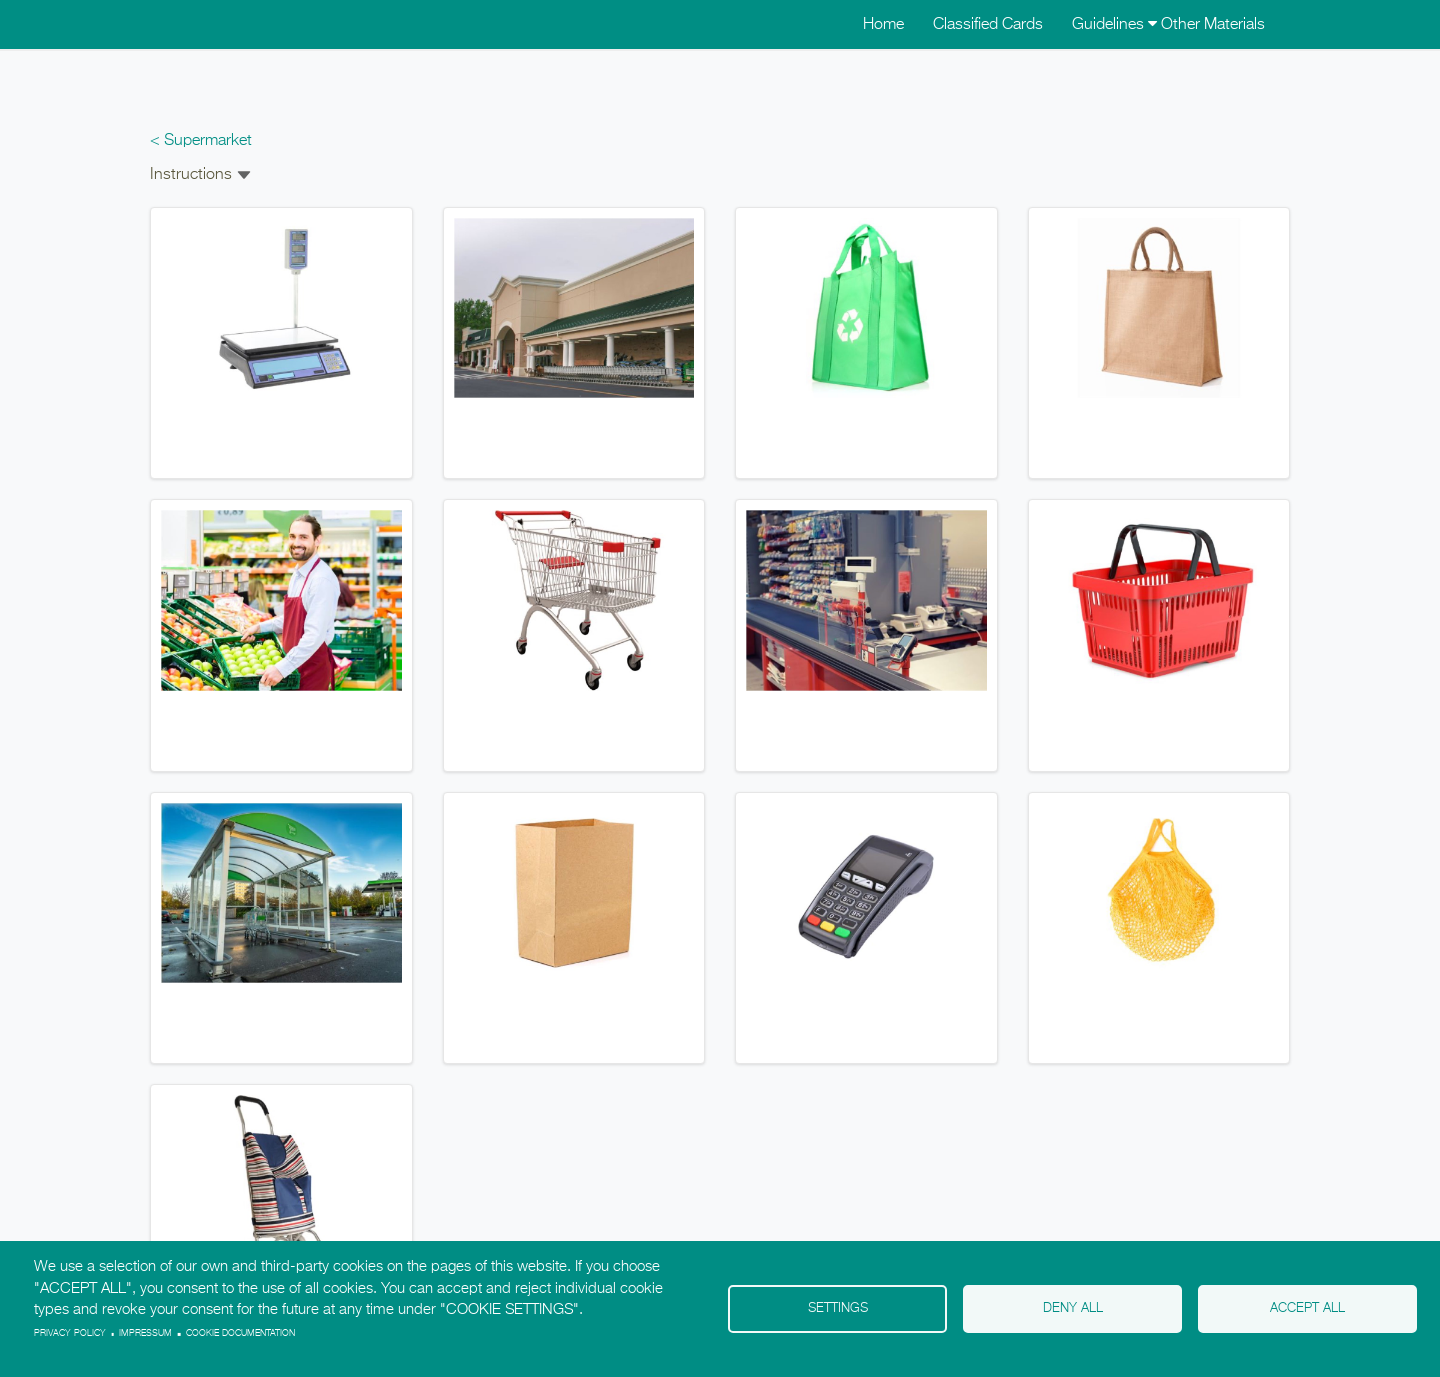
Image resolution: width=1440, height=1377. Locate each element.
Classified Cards (988, 25)
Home (883, 25)
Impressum (145, 1333)
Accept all (1307, 1308)
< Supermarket (201, 141)
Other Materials (1213, 25)
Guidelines (1114, 25)
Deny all (1073, 1308)
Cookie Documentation (240, 1333)
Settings (838, 1308)
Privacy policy (70, 1333)
